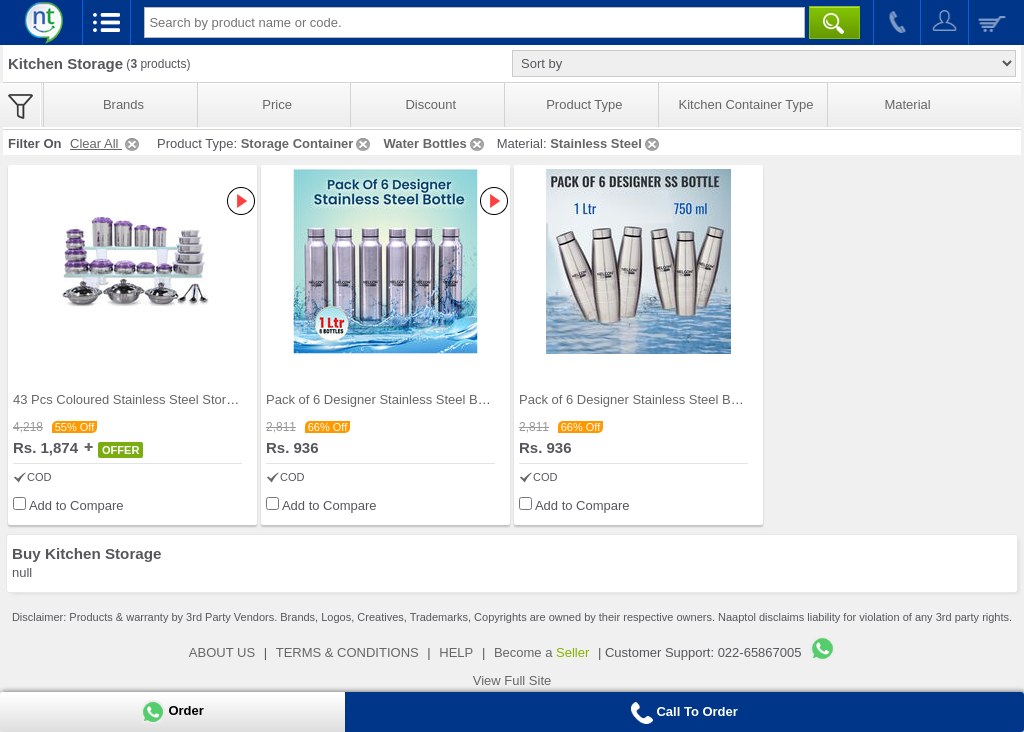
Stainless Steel (606, 143)
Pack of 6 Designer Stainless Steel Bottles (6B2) (658, 399)
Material (907, 104)
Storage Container (307, 143)
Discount (430, 104)
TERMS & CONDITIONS (347, 652)
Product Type (584, 104)
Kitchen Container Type (746, 104)
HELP (456, 652)
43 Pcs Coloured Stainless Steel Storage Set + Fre (159, 399)
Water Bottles (434, 143)
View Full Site (512, 680)
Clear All (106, 143)
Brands (123, 104)
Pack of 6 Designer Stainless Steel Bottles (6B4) (405, 399)
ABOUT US (222, 652)
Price (277, 104)
